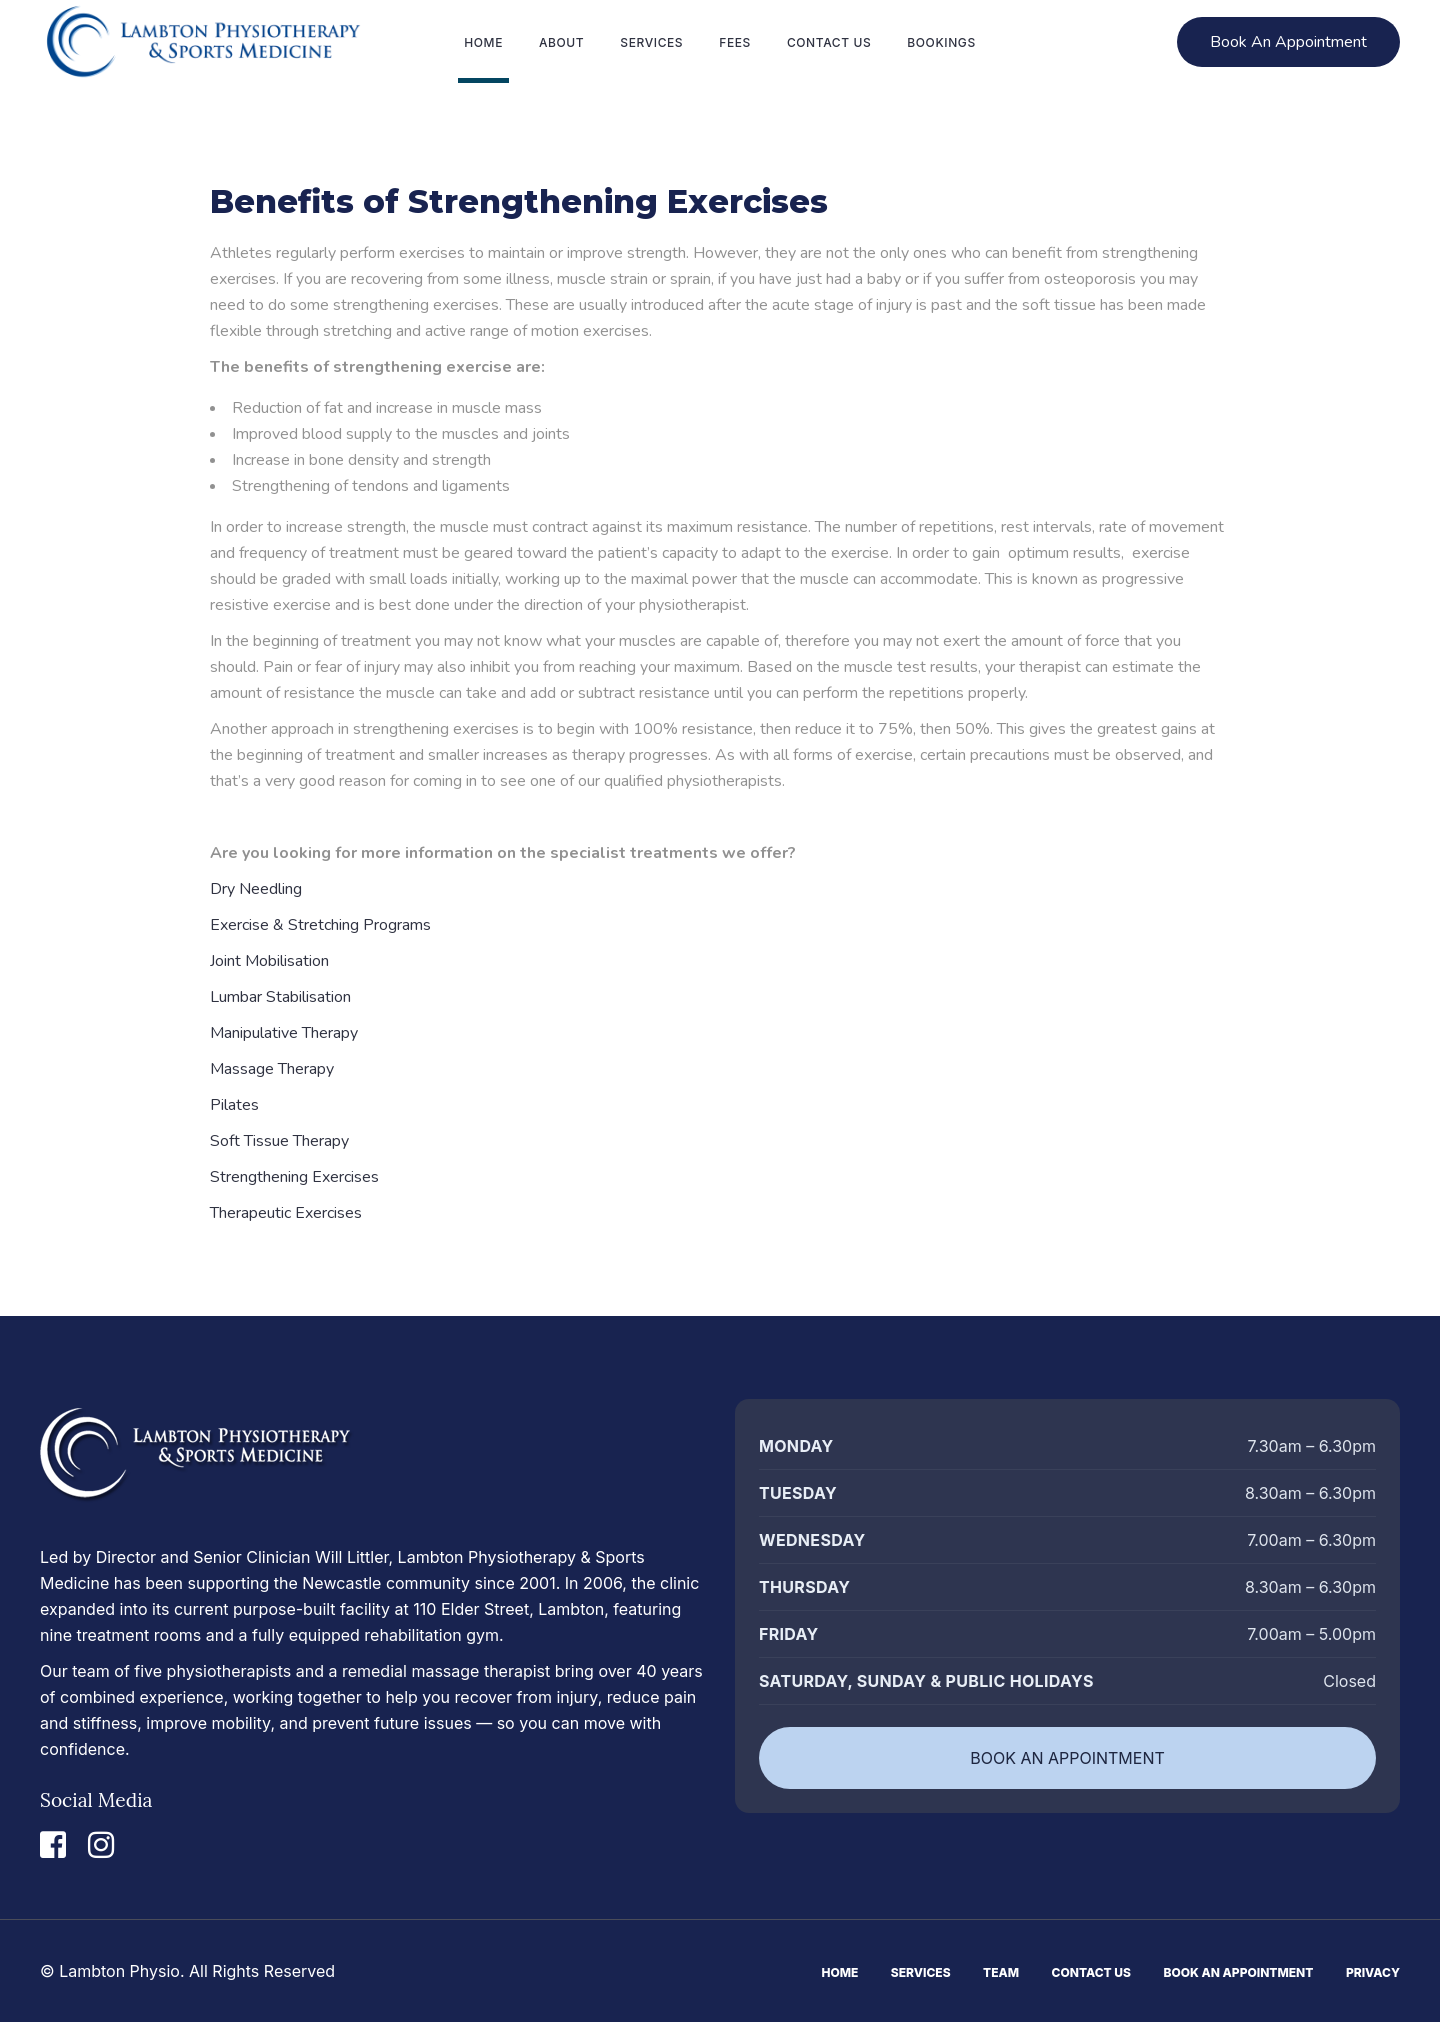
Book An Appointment (1239, 1972)
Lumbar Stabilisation (280, 997)
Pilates (234, 1105)
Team (1001, 1972)
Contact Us (1091, 1972)
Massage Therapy (272, 1069)
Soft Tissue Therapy (279, 1141)
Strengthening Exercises (294, 1177)
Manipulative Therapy (284, 1033)
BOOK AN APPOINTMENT (1067, 1758)
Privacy (1373, 1972)
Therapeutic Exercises (286, 1213)
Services (921, 1972)
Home (839, 1972)
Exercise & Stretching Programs (320, 925)
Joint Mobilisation (269, 961)
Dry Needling (256, 889)
